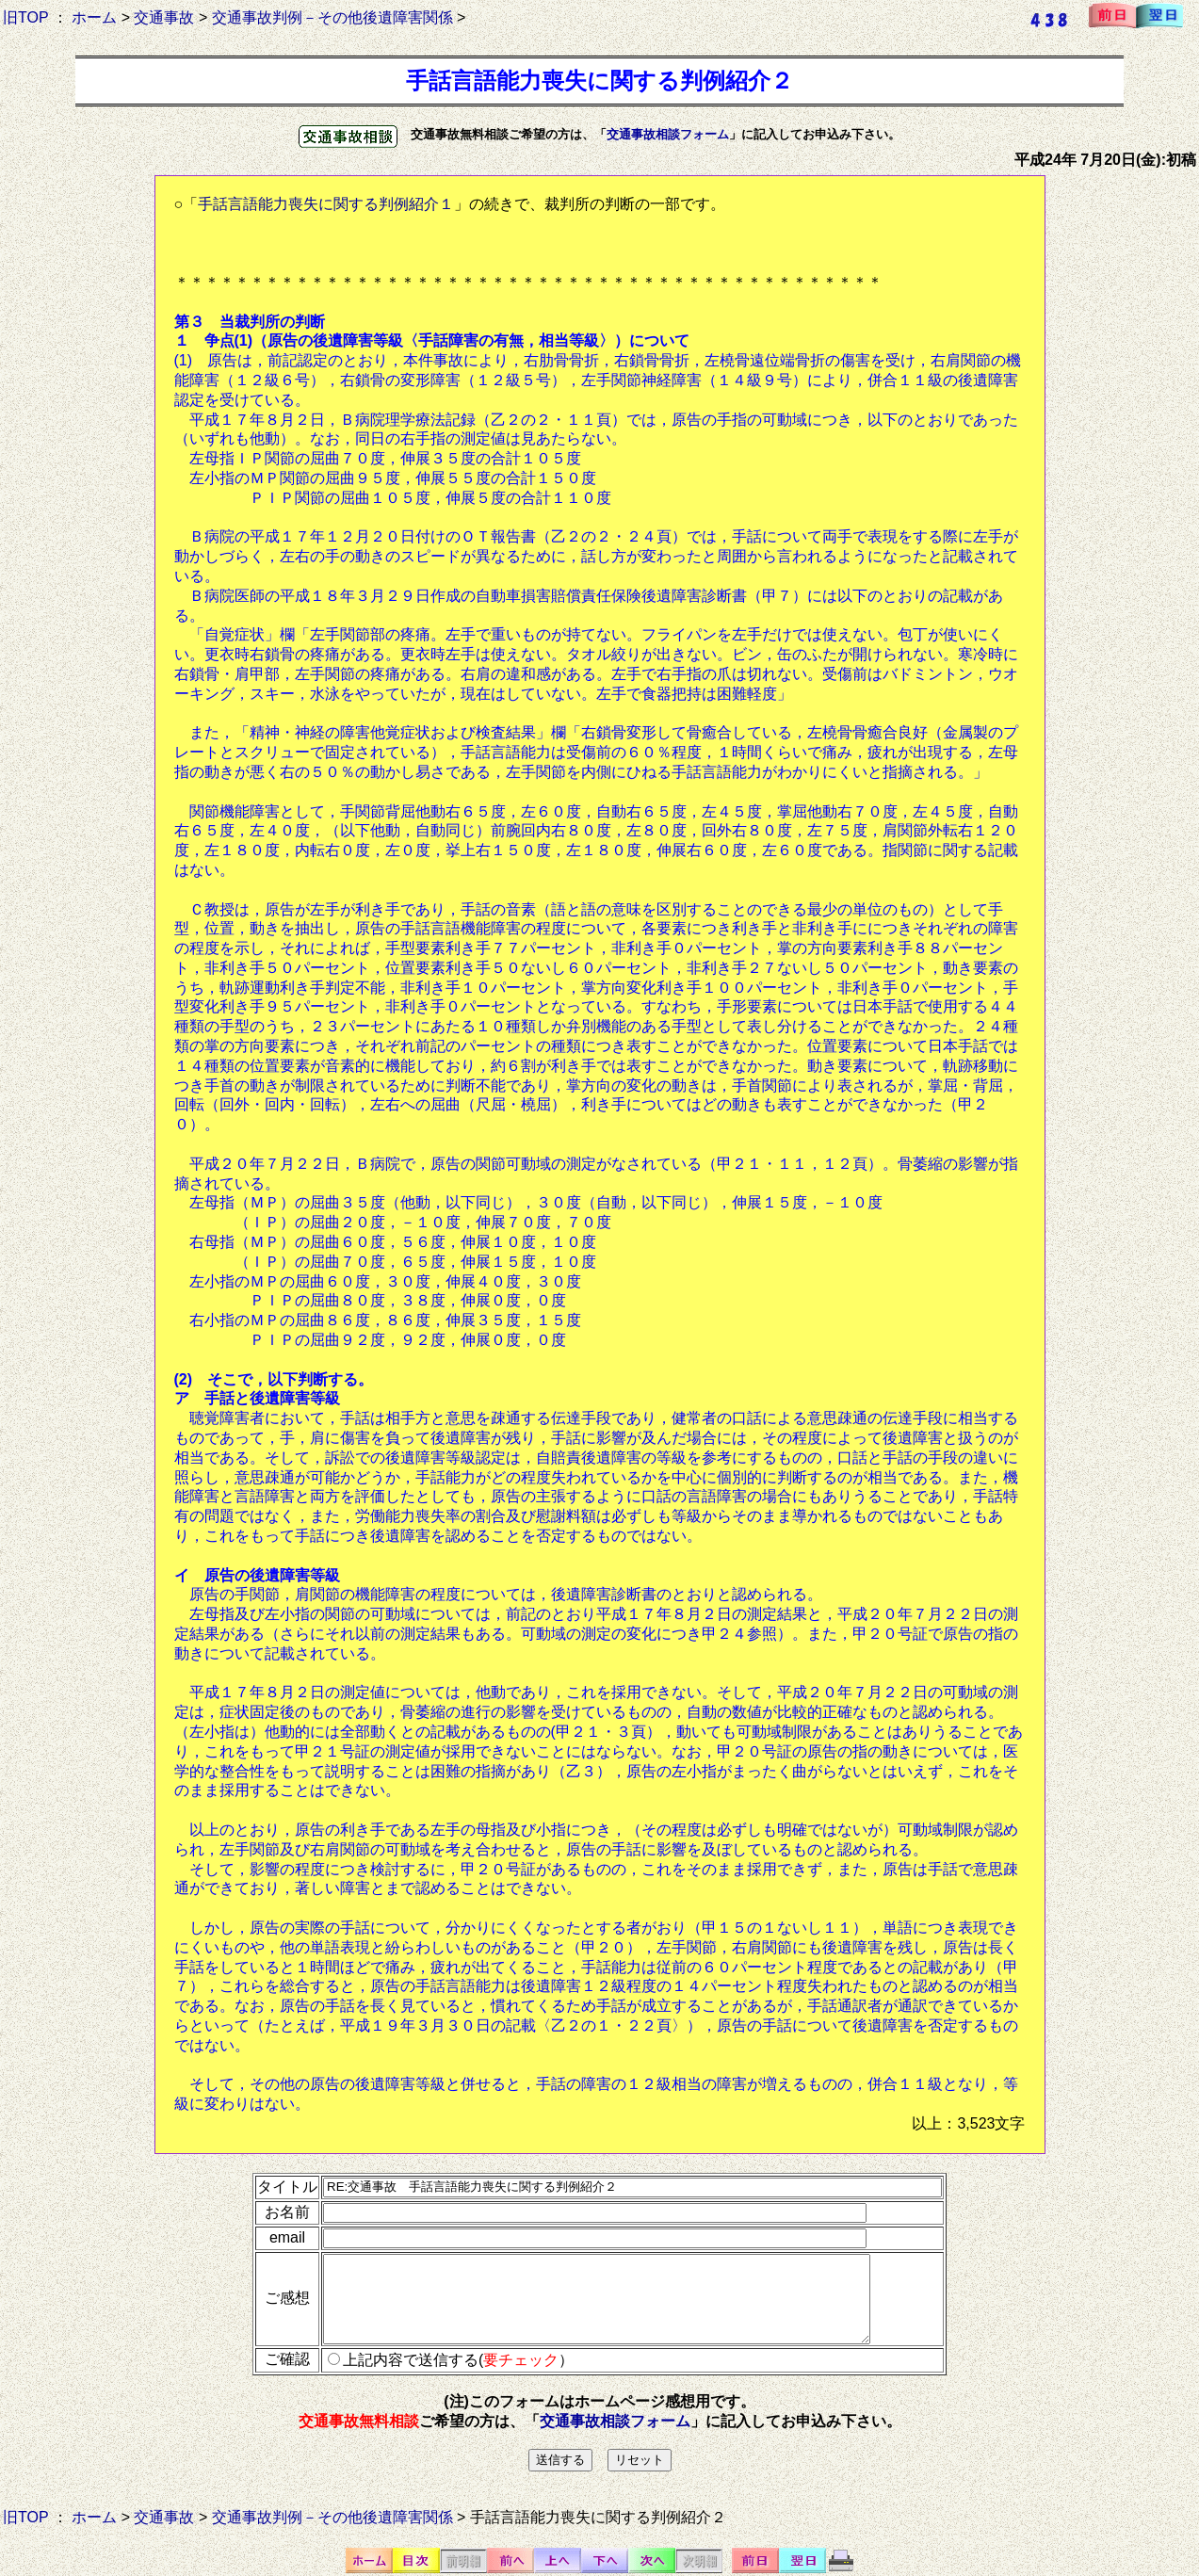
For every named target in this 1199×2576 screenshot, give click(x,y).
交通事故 (164, 17)
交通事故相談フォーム (668, 134)
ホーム (94, 17)
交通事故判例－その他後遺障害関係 (332, 17)
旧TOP (25, 17)
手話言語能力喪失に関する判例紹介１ (326, 204)
